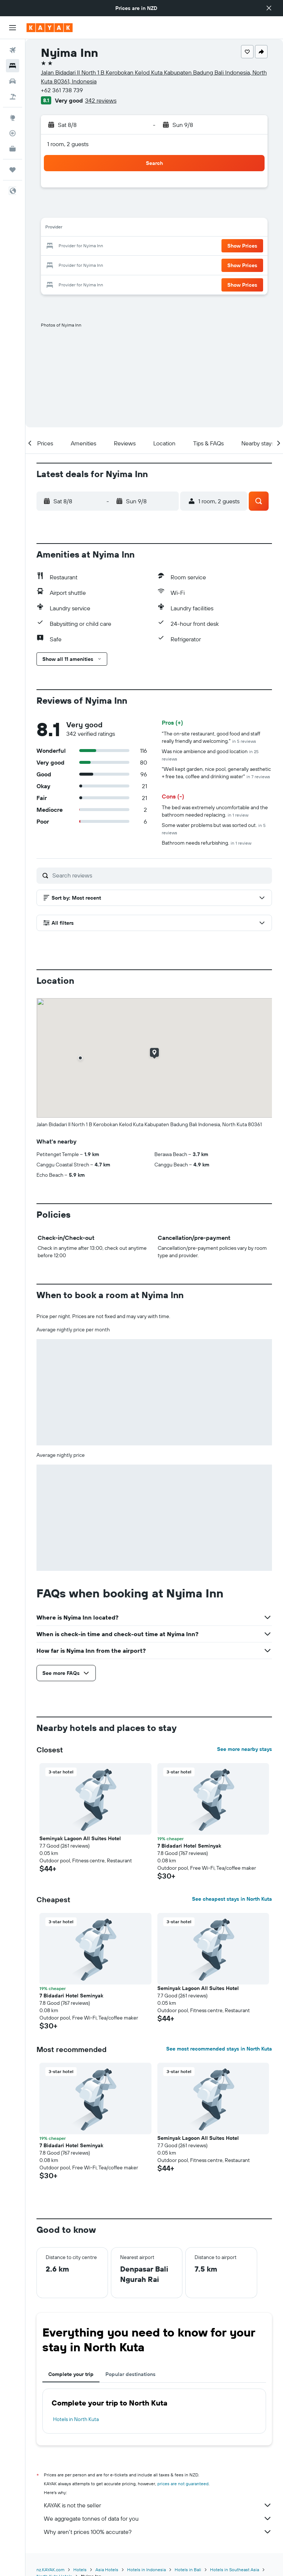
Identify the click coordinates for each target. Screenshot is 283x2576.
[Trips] (12, 169)
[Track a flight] (12, 133)
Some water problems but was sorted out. (214, 828)
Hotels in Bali (188, 2569)
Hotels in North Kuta (76, 2419)
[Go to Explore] (12, 117)
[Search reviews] (160, 875)
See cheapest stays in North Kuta (232, 1899)
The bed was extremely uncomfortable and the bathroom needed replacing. (215, 811)
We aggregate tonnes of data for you (158, 2518)
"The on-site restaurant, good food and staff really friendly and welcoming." (211, 737)
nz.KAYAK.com (50, 2569)
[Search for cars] (12, 81)
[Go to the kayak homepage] (50, 27)
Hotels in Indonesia (146, 2569)
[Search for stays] (12, 65)
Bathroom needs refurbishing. (206, 842)
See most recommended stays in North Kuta (219, 2048)
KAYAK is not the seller (158, 2505)
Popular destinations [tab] (130, 2374)
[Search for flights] (12, 50)
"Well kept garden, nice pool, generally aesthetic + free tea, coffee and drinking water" (216, 773)
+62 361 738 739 (62, 90)
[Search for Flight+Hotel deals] (12, 96)
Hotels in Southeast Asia (234, 2569)
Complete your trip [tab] (71, 2374)
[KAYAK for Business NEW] (12, 148)
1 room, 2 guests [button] (67, 144)
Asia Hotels (106, 2569)
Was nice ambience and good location (210, 755)
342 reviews (100, 100)
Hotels (80, 2569)
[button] (269, 8)
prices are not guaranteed (183, 2483)
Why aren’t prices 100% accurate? (158, 2531)
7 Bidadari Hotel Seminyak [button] (189, 1845)
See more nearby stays (244, 1749)
